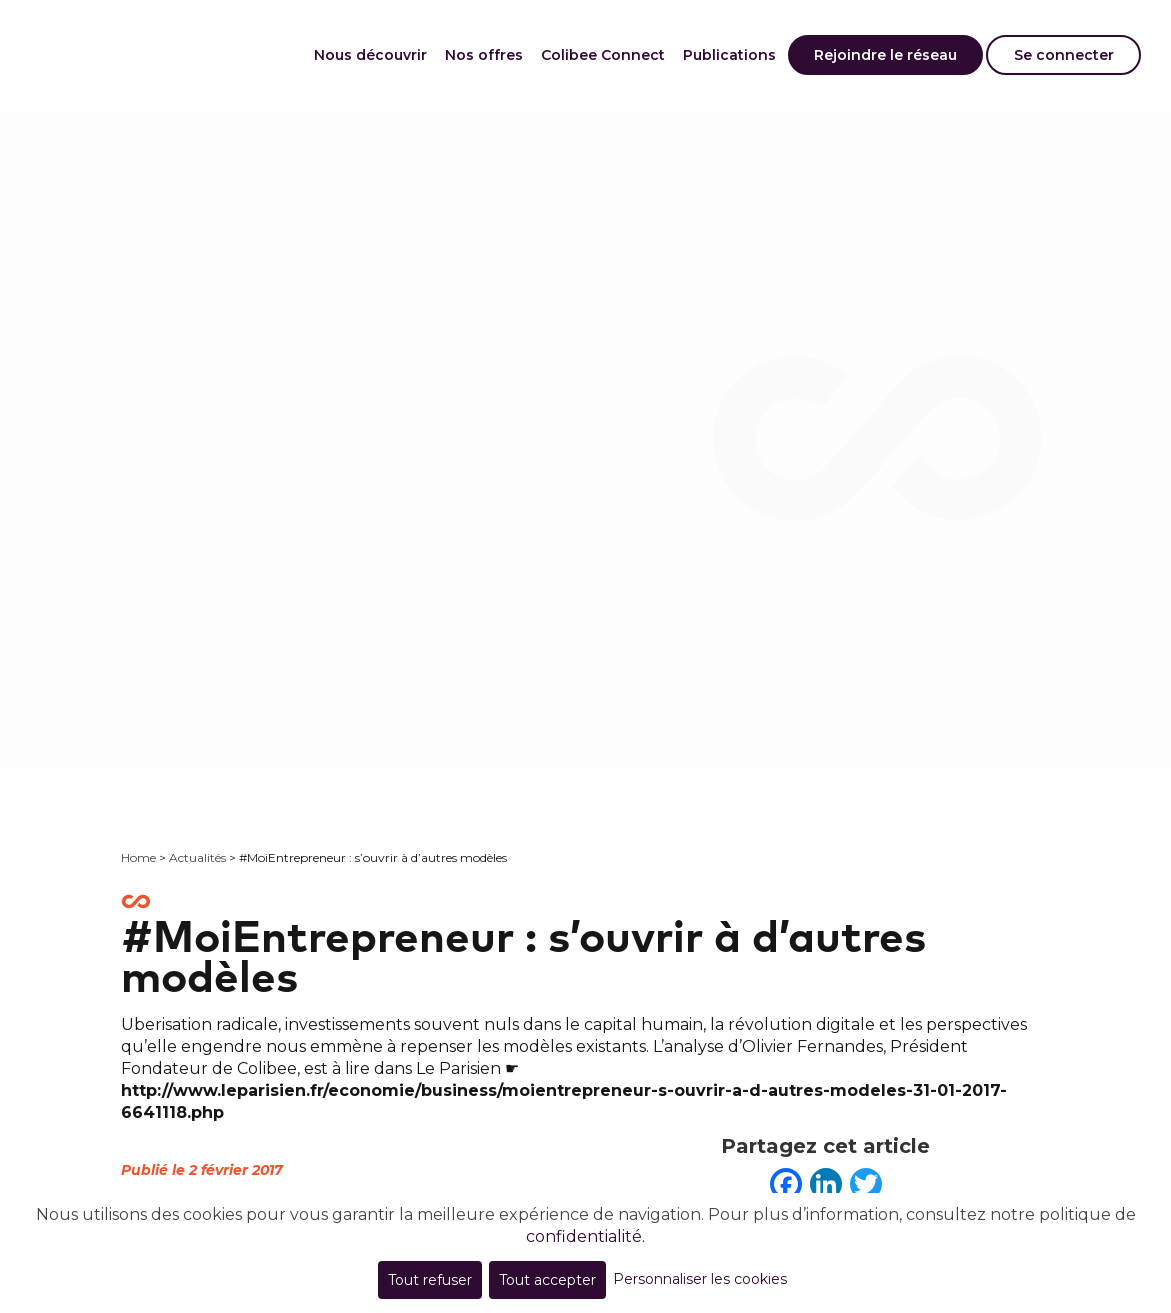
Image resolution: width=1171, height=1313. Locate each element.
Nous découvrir (370, 55)
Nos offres (484, 55)
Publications (729, 55)
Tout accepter (547, 1280)
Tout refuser (430, 1280)
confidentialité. (585, 1236)
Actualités (197, 857)
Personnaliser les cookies (700, 1279)
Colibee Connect (603, 55)
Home (138, 857)
